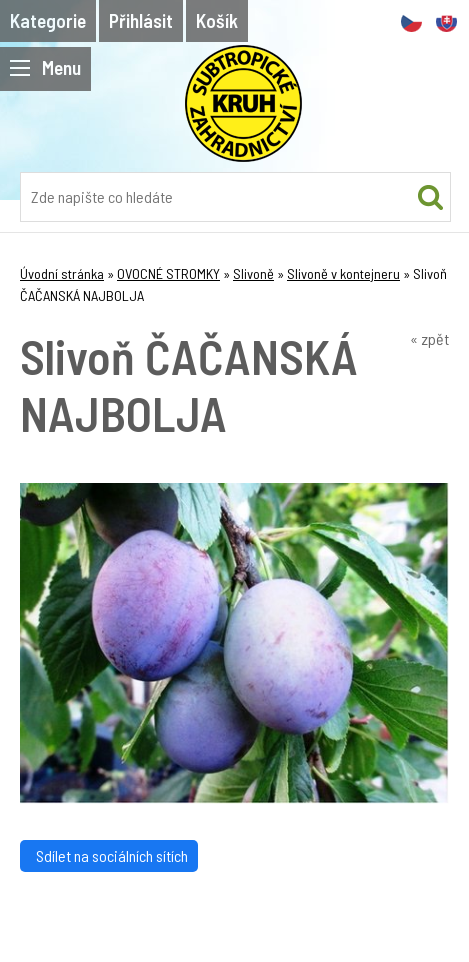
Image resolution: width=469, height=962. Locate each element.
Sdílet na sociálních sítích (109, 855)
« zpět (429, 338)
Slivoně (253, 273)
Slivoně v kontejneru (343, 273)
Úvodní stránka (62, 273)
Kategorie (48, 20)
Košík (217, 20)
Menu (45, 67)
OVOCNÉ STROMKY (168, 273)
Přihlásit (141, 20)
